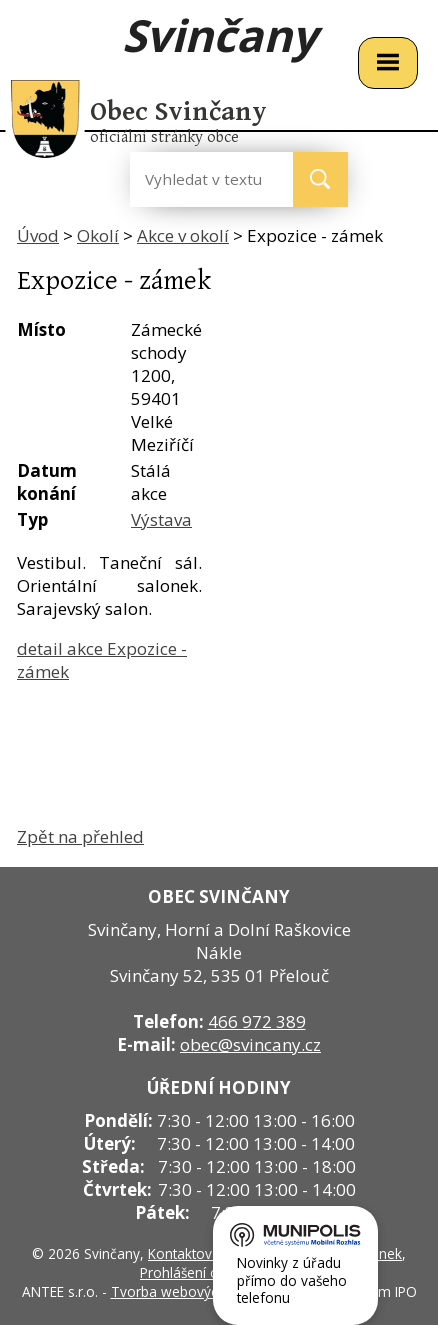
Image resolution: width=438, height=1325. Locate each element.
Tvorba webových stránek (193, 1291)
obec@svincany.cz (250, 1044)
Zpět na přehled (80, 836)
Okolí (98, 235)
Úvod (38, 235)
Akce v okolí (183, 235)
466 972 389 (257, 1021)
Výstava (161, 519)
